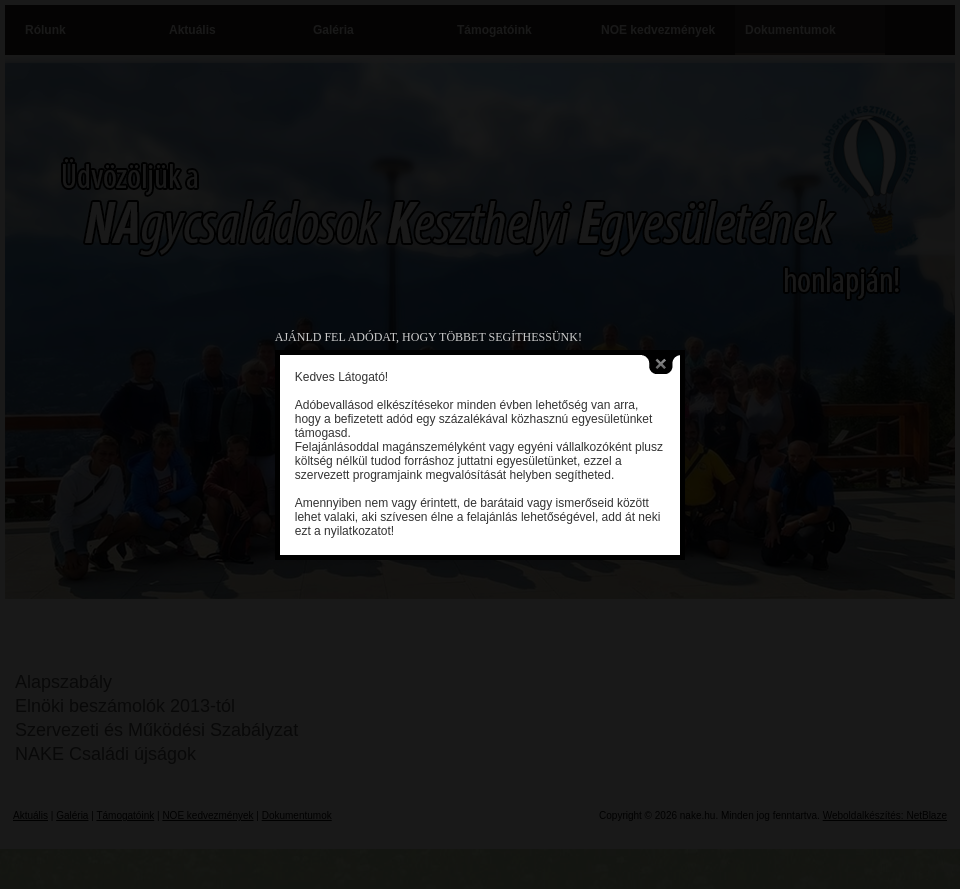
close (655, 359)
